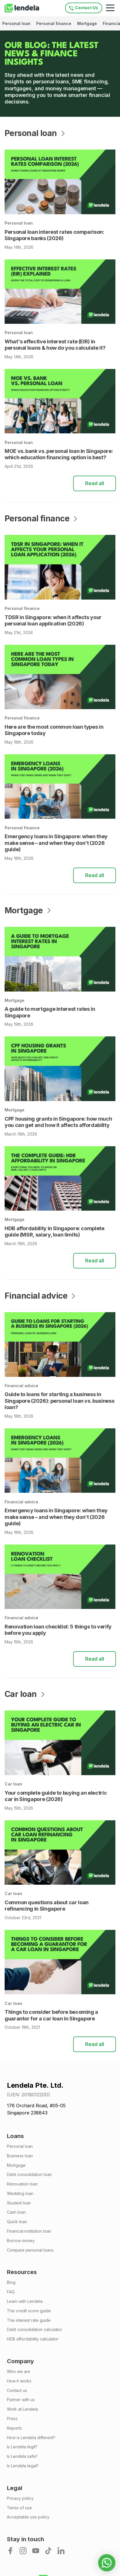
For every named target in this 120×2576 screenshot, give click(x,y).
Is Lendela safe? (22, 2456)
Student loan (19, 2203)
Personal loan (17, 23)
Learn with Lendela (25, 2301)
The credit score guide (29, 2311)
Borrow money (21, 2240)
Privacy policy (20, 2498)
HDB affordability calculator (32, 2339)
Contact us (17, 2390)
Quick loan (17, 2221)
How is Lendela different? (31, 2437)
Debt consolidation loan (29, 2174)
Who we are (18, 2371)
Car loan (13, 1783)
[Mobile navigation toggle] (110, 8)
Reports (14, 2428)
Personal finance (54, 23)
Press (12, 2418)
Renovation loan (22, 2184)
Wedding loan (20, 2193)
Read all (94, 483)
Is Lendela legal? (23, 2466)
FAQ (11, 2292)
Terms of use (19, 2508)
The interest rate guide (29, 2320)
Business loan (20, 2156)
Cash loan (16, 2212)
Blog (11, 2282)
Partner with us (21, 2399)
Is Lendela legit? (22, 2447)
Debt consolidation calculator (34, 2329)
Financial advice (21, 1385)
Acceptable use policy (28, 2517)
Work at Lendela (22, 2409)
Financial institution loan (29, 2231)
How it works (19, 2381)
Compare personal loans (30, 2250)
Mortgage (87, 23)
